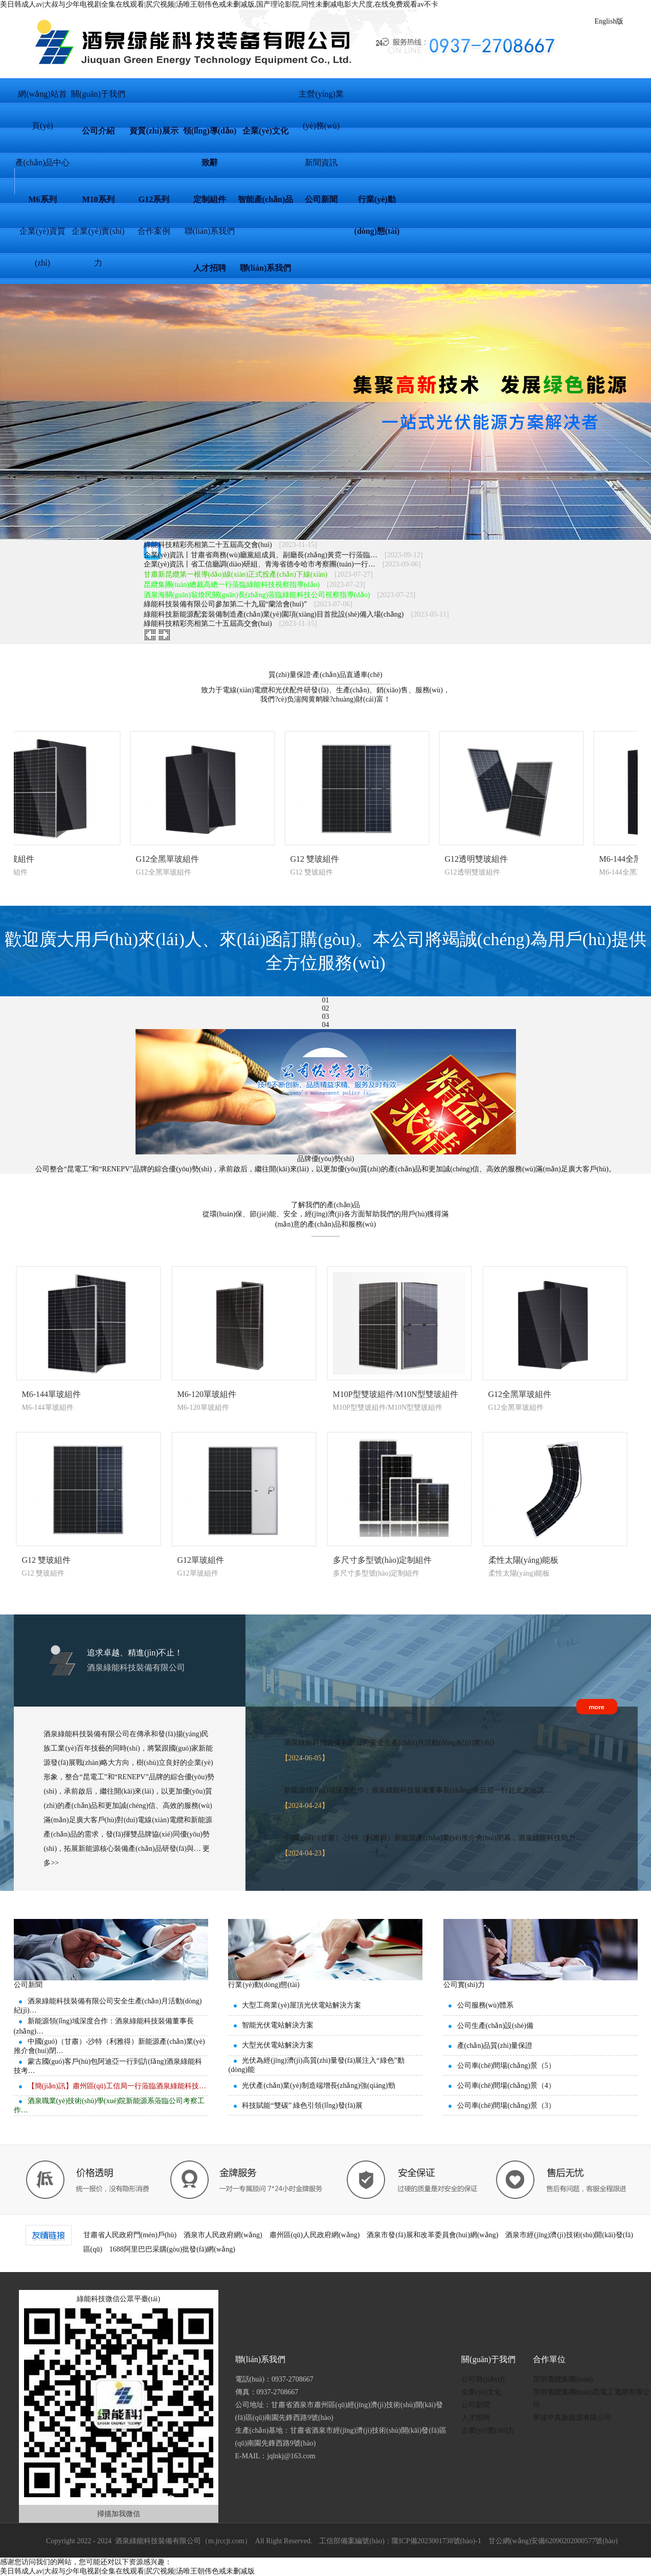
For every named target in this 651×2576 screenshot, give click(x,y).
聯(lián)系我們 (210, 231)
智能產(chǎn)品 (266, 199)
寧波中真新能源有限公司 (572, 2417)
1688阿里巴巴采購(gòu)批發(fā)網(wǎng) (172, 2249)
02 (325, 1008)
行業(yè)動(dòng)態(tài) (377, 205)
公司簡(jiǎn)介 (483, 2379)
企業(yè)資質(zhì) (42, 237)
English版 (609, 21)
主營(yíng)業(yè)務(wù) (321, 100)
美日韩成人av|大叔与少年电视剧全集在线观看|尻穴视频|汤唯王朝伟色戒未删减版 (127, 2571)
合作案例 (154, 231)
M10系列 (98, 199)
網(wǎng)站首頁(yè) (42, 100)
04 (325, 1025)
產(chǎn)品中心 (42, 162)
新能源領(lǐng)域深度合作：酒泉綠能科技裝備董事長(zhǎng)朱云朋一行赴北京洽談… (418, 1790)
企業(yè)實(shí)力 (98, 237)
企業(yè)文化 (265, 130)
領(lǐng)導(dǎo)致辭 (210, 136)
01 (325, 1000)
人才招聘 (209, 268)
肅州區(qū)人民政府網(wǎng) (315, 2235)
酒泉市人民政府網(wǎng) (223, 2235)
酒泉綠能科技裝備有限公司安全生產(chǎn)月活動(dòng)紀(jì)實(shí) (389, 1743)
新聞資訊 (321, 162)
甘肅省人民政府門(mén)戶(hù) (130, 2235)
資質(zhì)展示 (153, 130)
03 (325, 1016)
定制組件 (209, 199)
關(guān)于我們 (98, 94)
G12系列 (154, 199)
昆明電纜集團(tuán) (563, 2379)
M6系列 (42, 199)
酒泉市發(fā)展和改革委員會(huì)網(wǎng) (432, 2235)
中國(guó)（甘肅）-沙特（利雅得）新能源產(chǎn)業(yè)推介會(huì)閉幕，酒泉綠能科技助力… (433, 1838)
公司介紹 (98, 130)
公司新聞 (321, 199)
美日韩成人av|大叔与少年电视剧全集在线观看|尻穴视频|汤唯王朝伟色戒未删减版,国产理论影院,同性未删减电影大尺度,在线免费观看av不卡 (219, 4)
